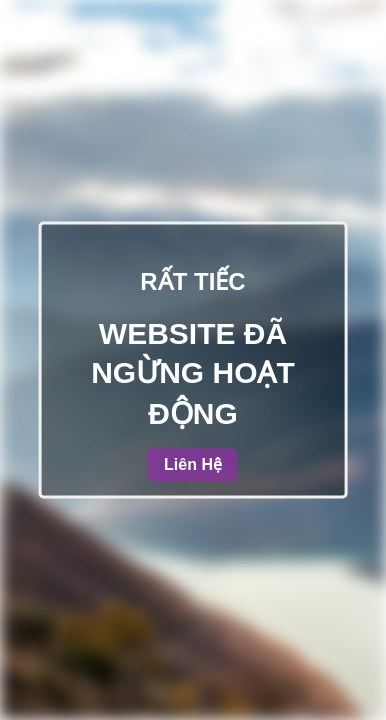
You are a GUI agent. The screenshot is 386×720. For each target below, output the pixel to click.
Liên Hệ (193, 465)
